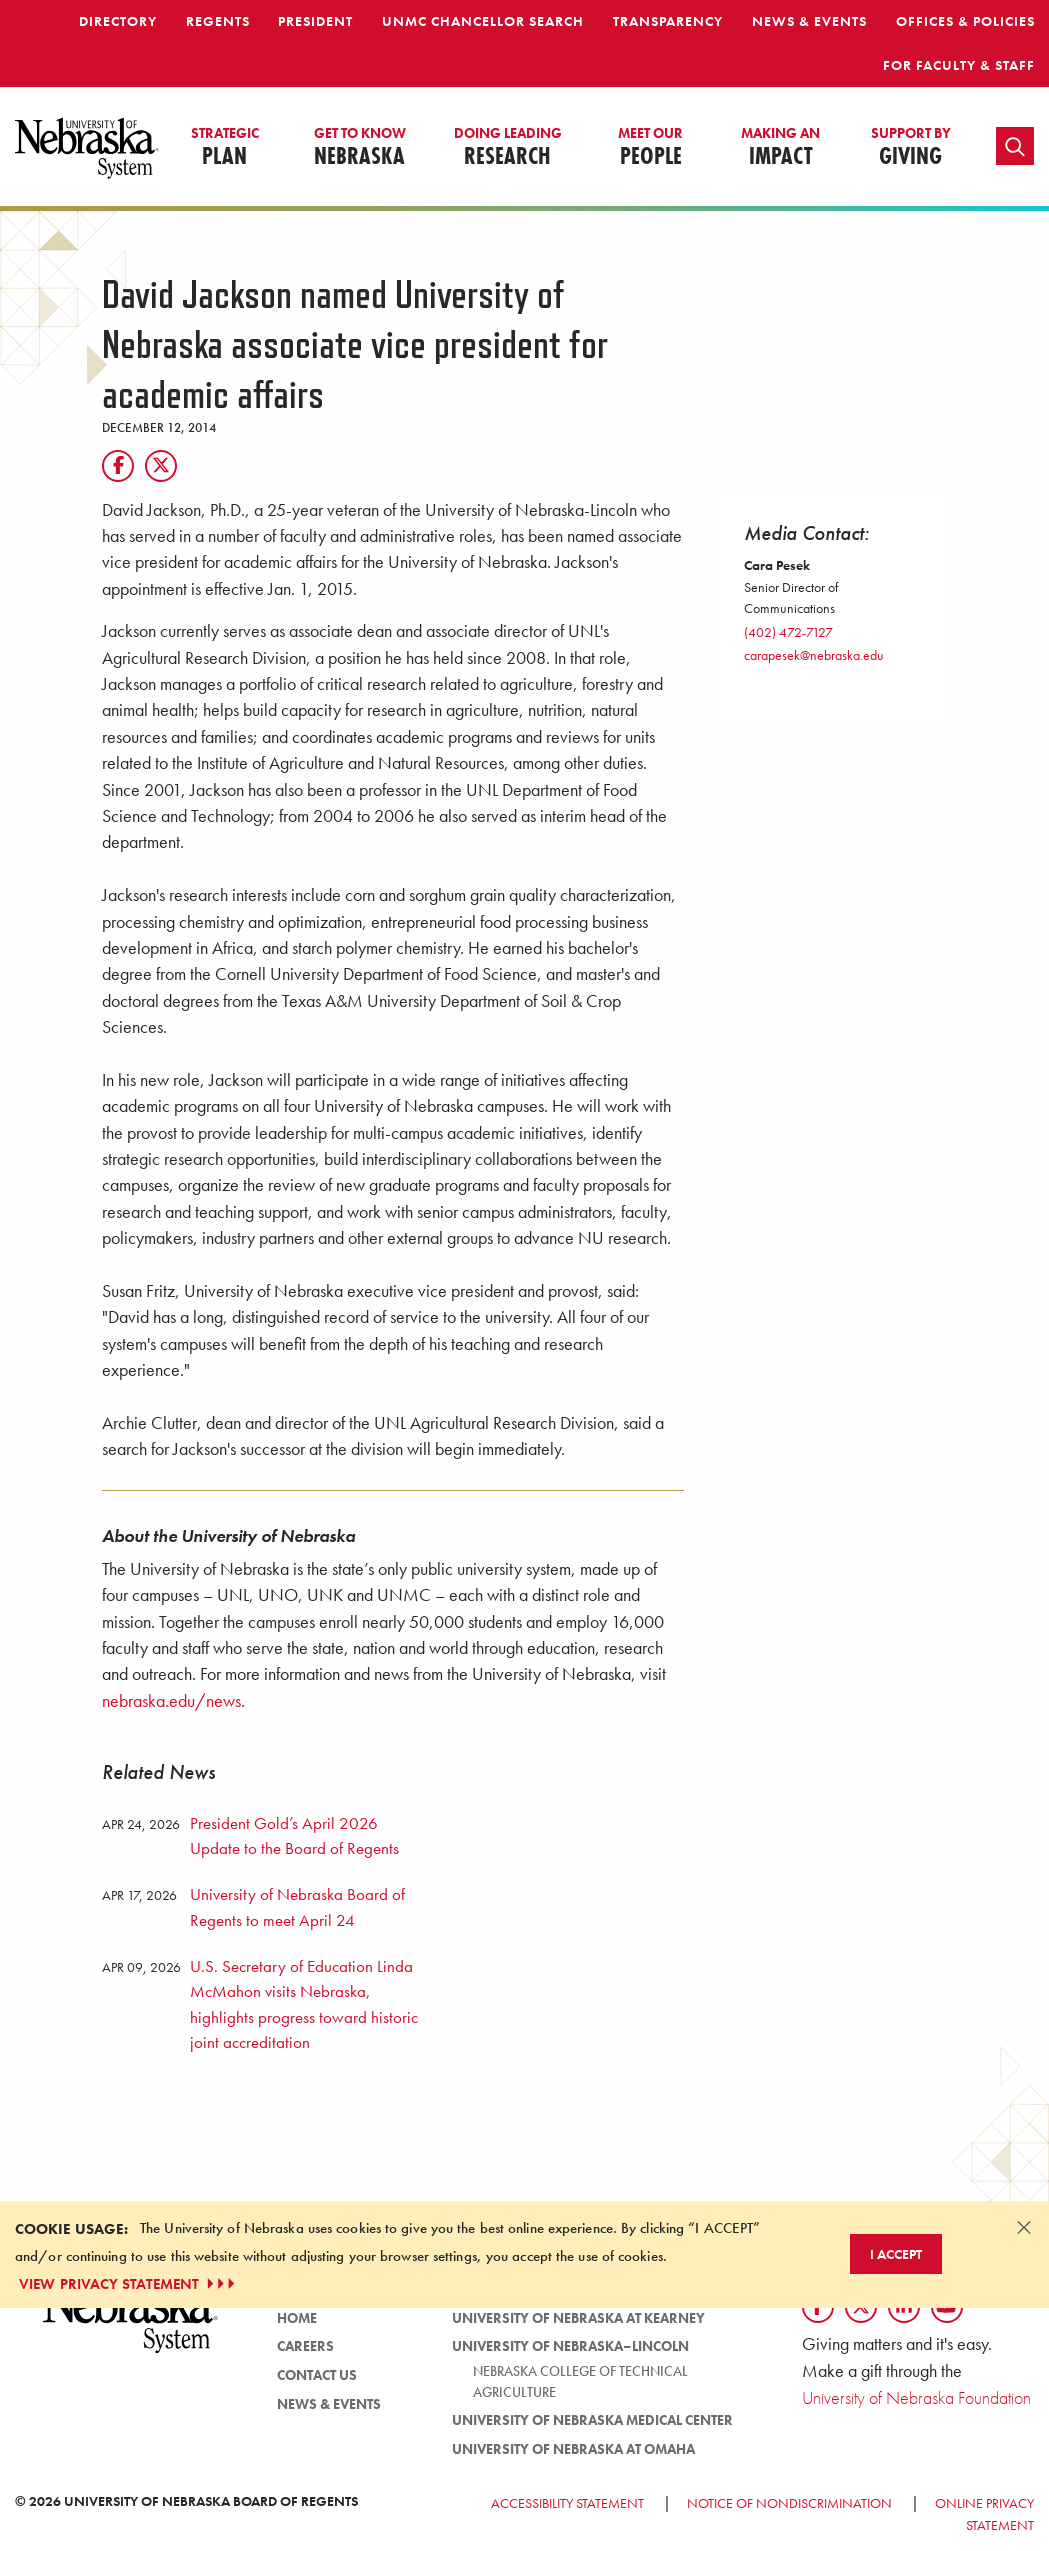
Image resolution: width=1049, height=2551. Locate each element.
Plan (225, 148)
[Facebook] (118, 466)
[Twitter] (161, 466)
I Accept (896, 2254)
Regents (218, 21)
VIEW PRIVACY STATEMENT (129, 2284)
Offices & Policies (965, 21)
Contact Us (317, 2375)
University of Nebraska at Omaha (573, 2449)
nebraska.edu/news (171, 1701)
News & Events (809, 21)
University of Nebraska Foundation (916, 2397)
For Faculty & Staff (959, 65)
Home (297, 2318)
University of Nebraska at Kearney (578, 2318)
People (650, 148)
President (315, 21)
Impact (780, 148)
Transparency (668, 21)
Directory (118, 21)
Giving (911, 148)
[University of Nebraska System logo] (131, 2327)
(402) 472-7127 (788, 632)
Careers (305, 2346)
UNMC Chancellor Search (483, 21)
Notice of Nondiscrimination (789, 2503)
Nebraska (360, 148)
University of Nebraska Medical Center (592, 2420)
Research (508, 148)
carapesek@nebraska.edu (814, 655)
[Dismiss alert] (1024, 2227)
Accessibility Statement (567, 2503)
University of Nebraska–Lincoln (570, 2346)
